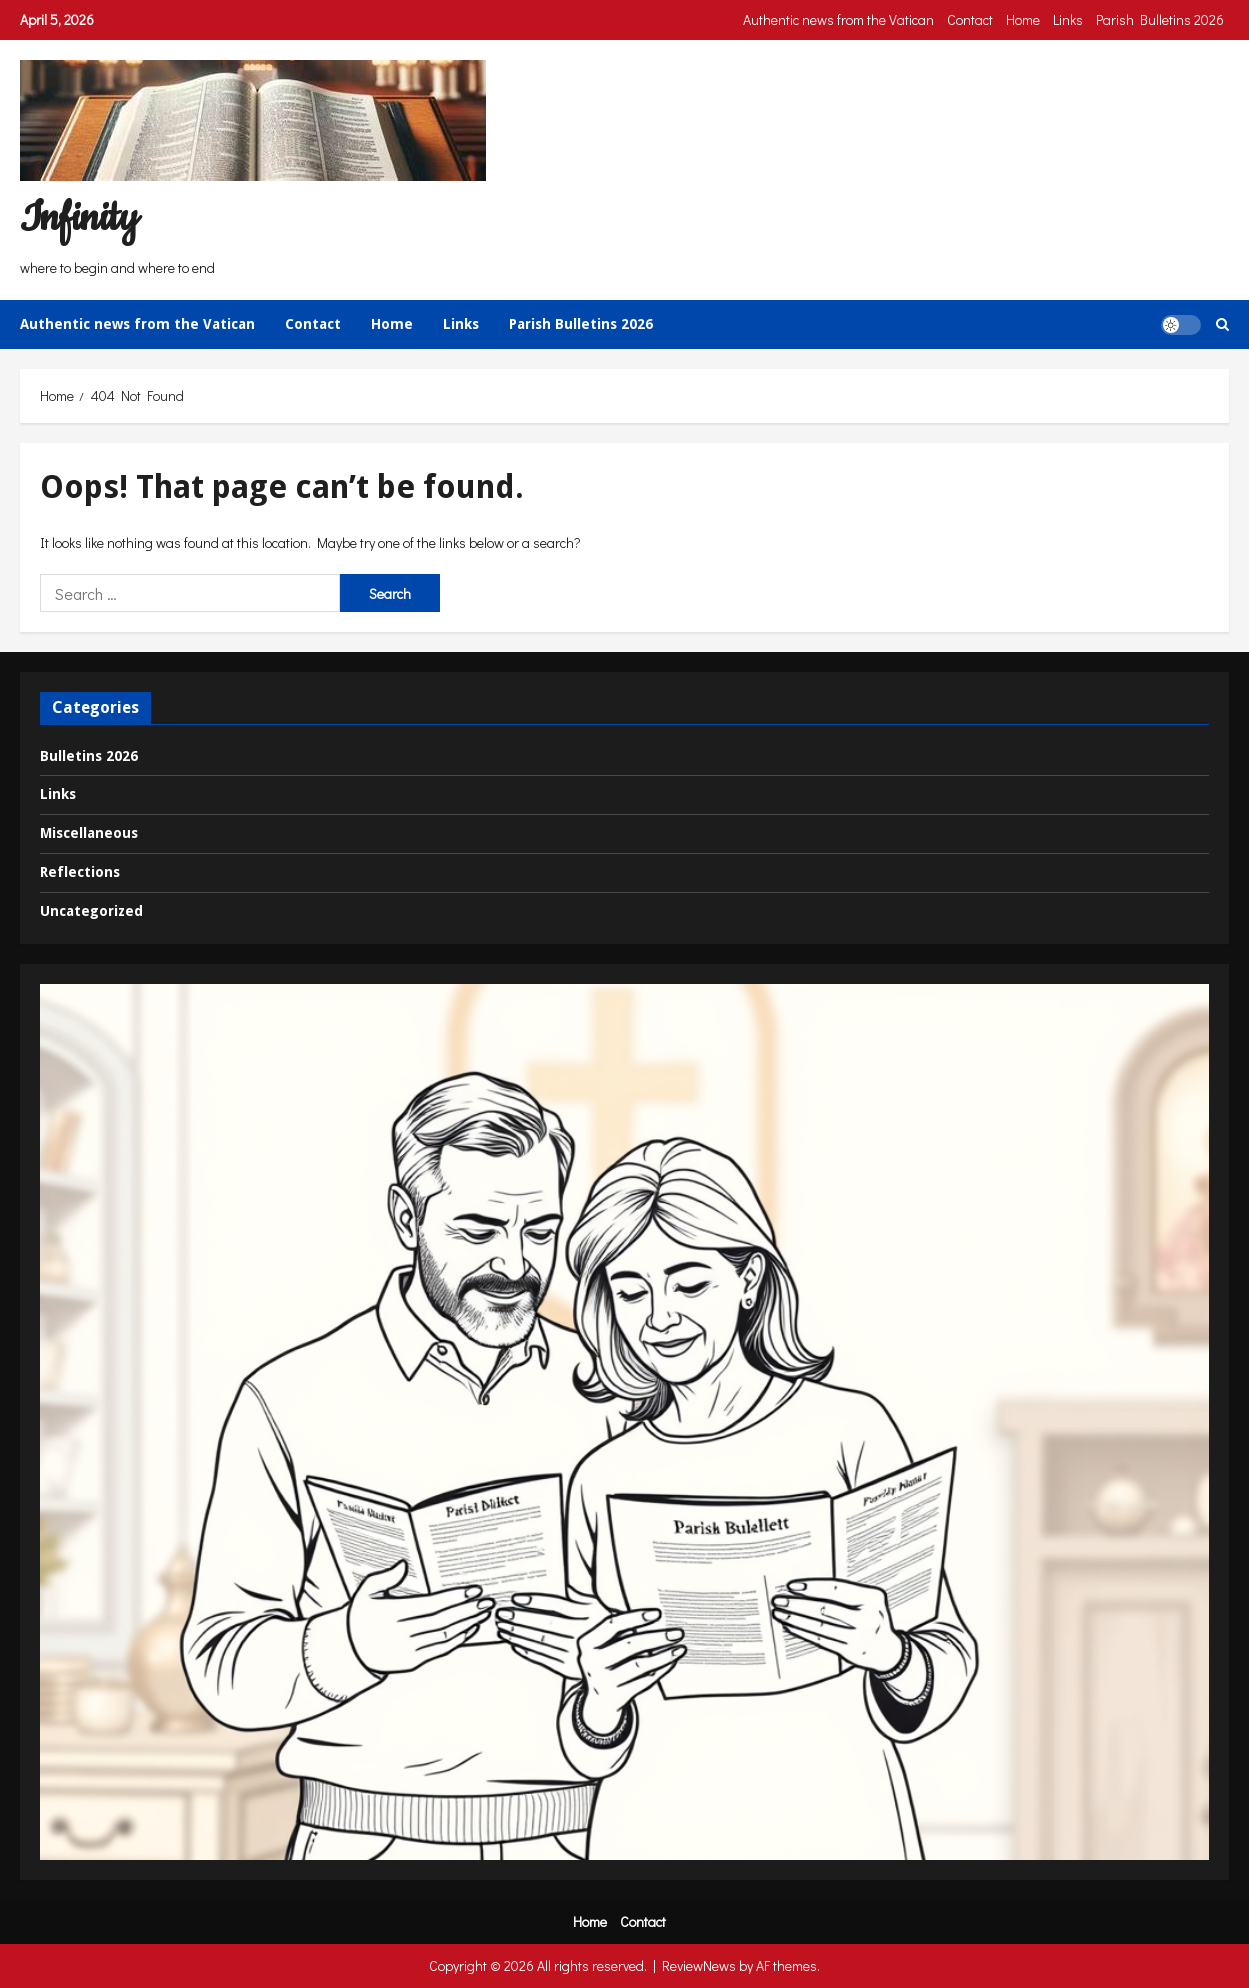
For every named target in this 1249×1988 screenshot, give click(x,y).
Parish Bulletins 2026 (1160, 19)
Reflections (80, 872)
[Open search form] (1222, 324)
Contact (970, 19)
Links (1068, 19)
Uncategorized (91, 911)
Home (1023, 19)
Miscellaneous (89, 833)
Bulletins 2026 (89, 756)
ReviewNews (699, 1965)
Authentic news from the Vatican (838, 19)
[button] (1181, 324)
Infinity (79, 218)
